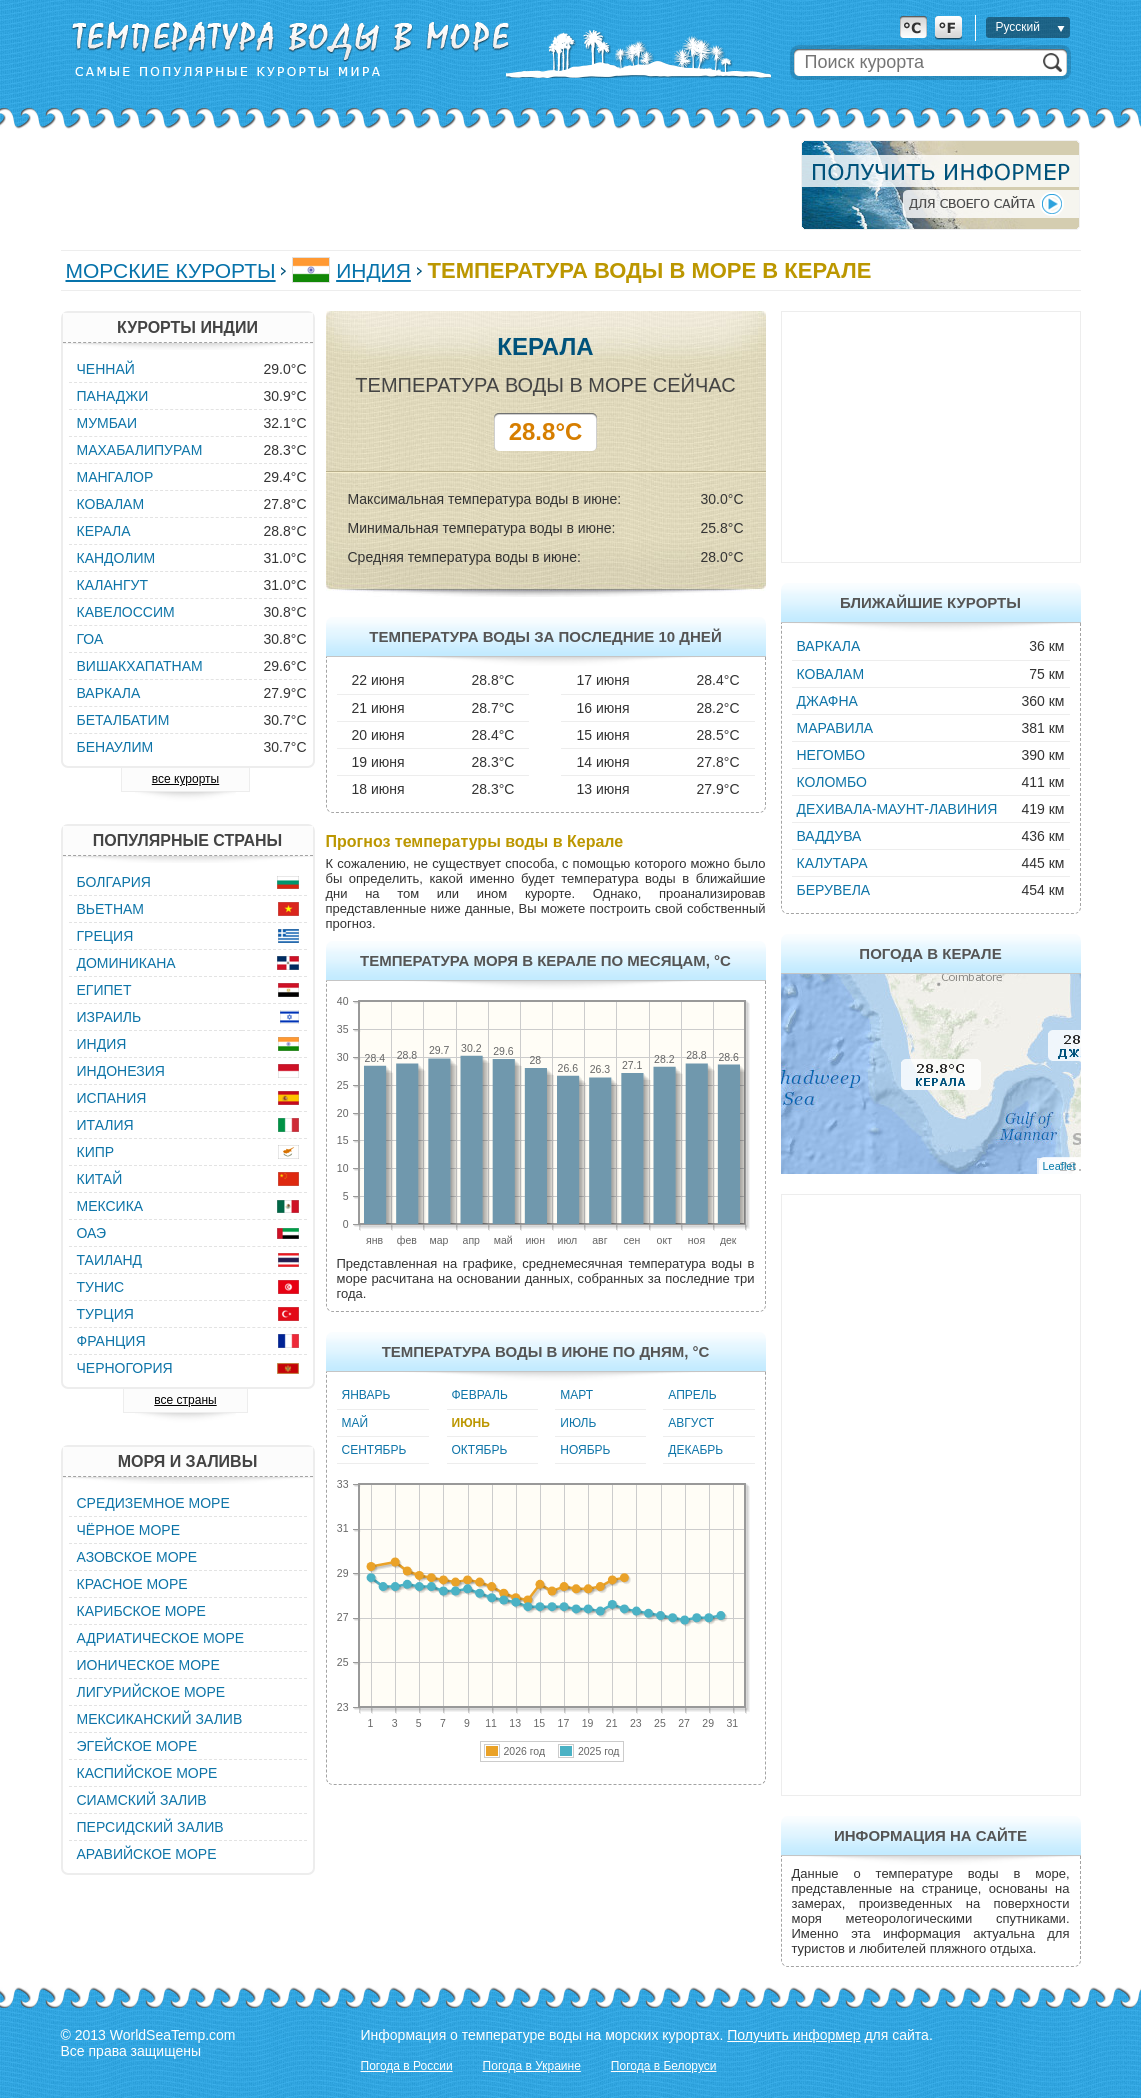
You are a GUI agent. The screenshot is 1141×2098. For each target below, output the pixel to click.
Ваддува (829, 836)
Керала (104, 531)
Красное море (132, 1584)
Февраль (480, 1395)
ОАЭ (92, 1233)
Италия (105, 1125)
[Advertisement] (425, 185)
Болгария (114, 882)
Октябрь (480, 1450)
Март (576, 1395)
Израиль (109, 1017)
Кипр (96, 1152)
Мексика (110, 1206)
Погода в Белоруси (664, 2066)
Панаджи (113, 396)
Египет (104, 990)
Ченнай (106, 369)
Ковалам (831, 674)
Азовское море (137, 1557)
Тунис (101, 1287)
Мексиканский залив (160, 1719)
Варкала (829, 646)
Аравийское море (147, 1854)
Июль (578, 1423)
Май (355, 1423)
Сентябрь (374, 1450)
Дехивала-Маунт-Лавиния (897, 809)
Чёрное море (128, 1530)
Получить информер (793, 2035)
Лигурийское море (151, 1692)
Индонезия (121, 1071)
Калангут (112, 585)
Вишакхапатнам (140, 666)
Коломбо (832, 782)
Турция (105, 1314)
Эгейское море (137, 1746)
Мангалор (115, 477)
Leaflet (1058, 1166)
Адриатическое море (161, 1638)
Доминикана (126, 963)
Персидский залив (150, 1827)
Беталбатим (123, 720)
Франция (111, 1341)
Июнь (471, 1423)
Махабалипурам (140, 450)
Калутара (832, 863)
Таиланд (110, 1260)
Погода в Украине (532, 2066)
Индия (373, 270)
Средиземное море (153, 1503)
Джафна (827, 701)
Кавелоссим (126, 612)
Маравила (835, 728)
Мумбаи (107, 423)
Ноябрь (585, 1450)
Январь (366, 1395)
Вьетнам (111, 909)
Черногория (125, 1368)
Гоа (90, 639)
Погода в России (407, 2066)
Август (691, 1423)
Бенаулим (115, 747)
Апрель (692, 1395)
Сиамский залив (142, 1800)
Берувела (834, 890)
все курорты (185, 779)
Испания (112, 1098)
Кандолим (116, 558)
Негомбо (831, 755)
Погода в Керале (930, 953)
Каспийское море (147, 1773)
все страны (185, 1400)
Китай (100, 1179)
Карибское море (141, 1611)
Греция (105, 936)
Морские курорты (171, 270)
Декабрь (695, 1450)
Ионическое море (148, 1665)
